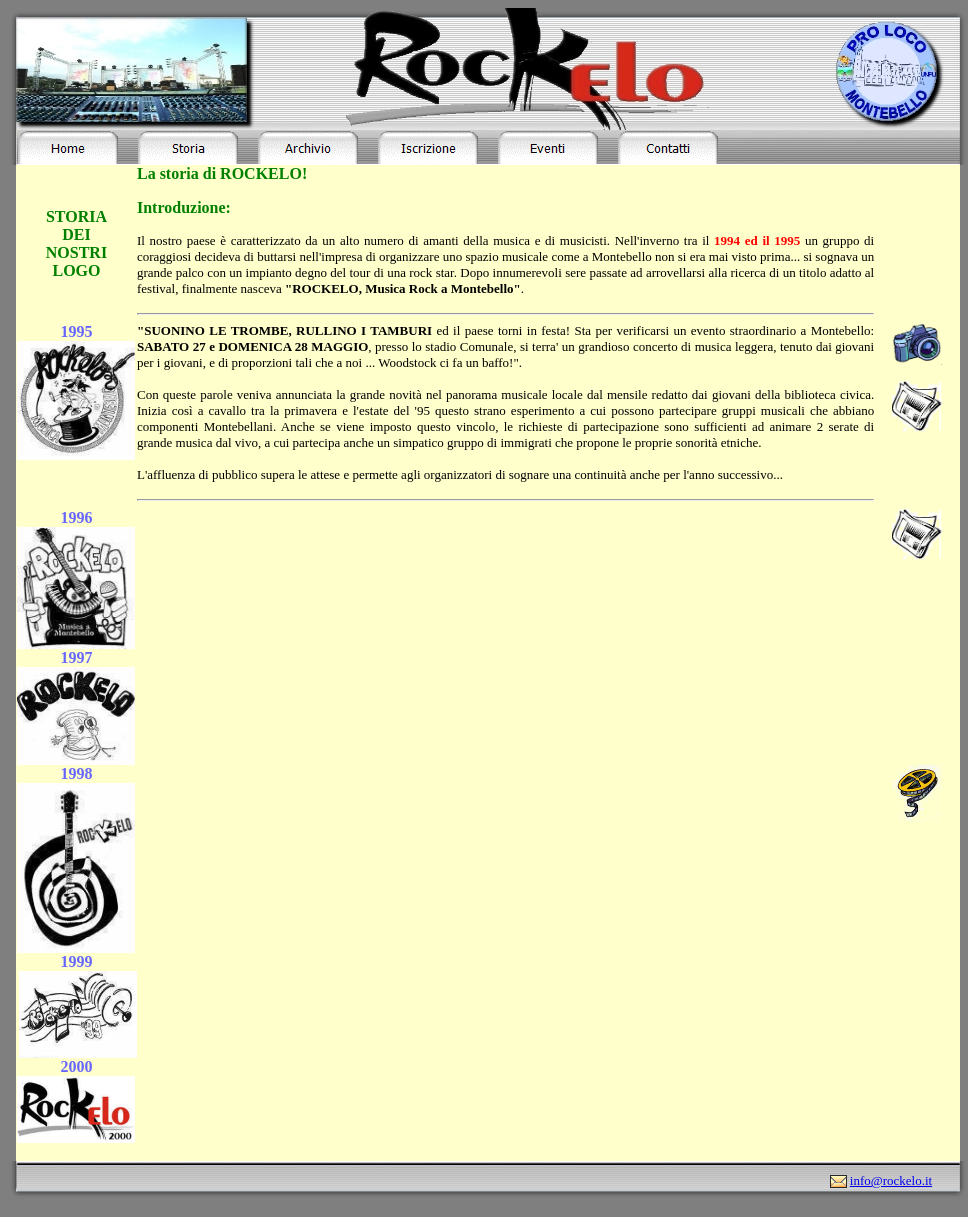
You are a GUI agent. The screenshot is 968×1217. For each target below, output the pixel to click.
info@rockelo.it (891, 1180)
